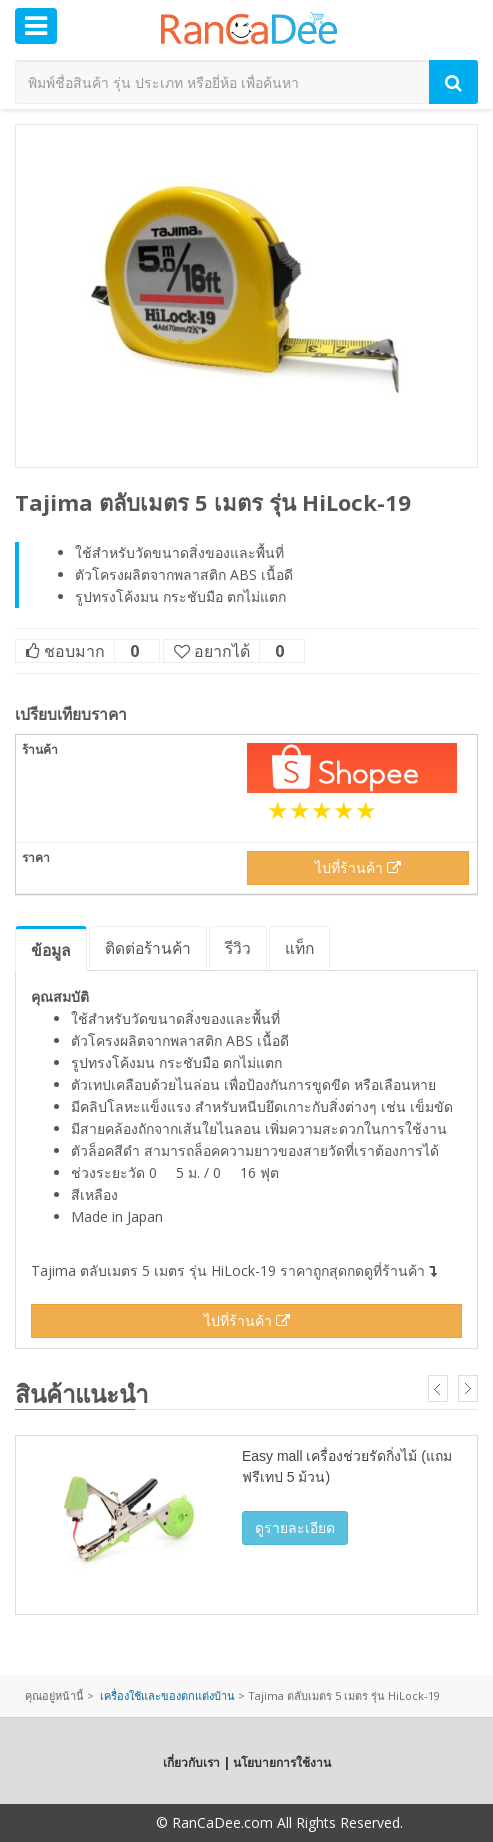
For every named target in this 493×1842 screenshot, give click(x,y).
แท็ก (299, 948)
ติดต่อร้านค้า (148, 948)
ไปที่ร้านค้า (358, 867)
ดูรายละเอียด (295, 1527)
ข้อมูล (51, 950)
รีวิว (238, 948)
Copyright (121, 1822)
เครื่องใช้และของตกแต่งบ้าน (167, 1695)
